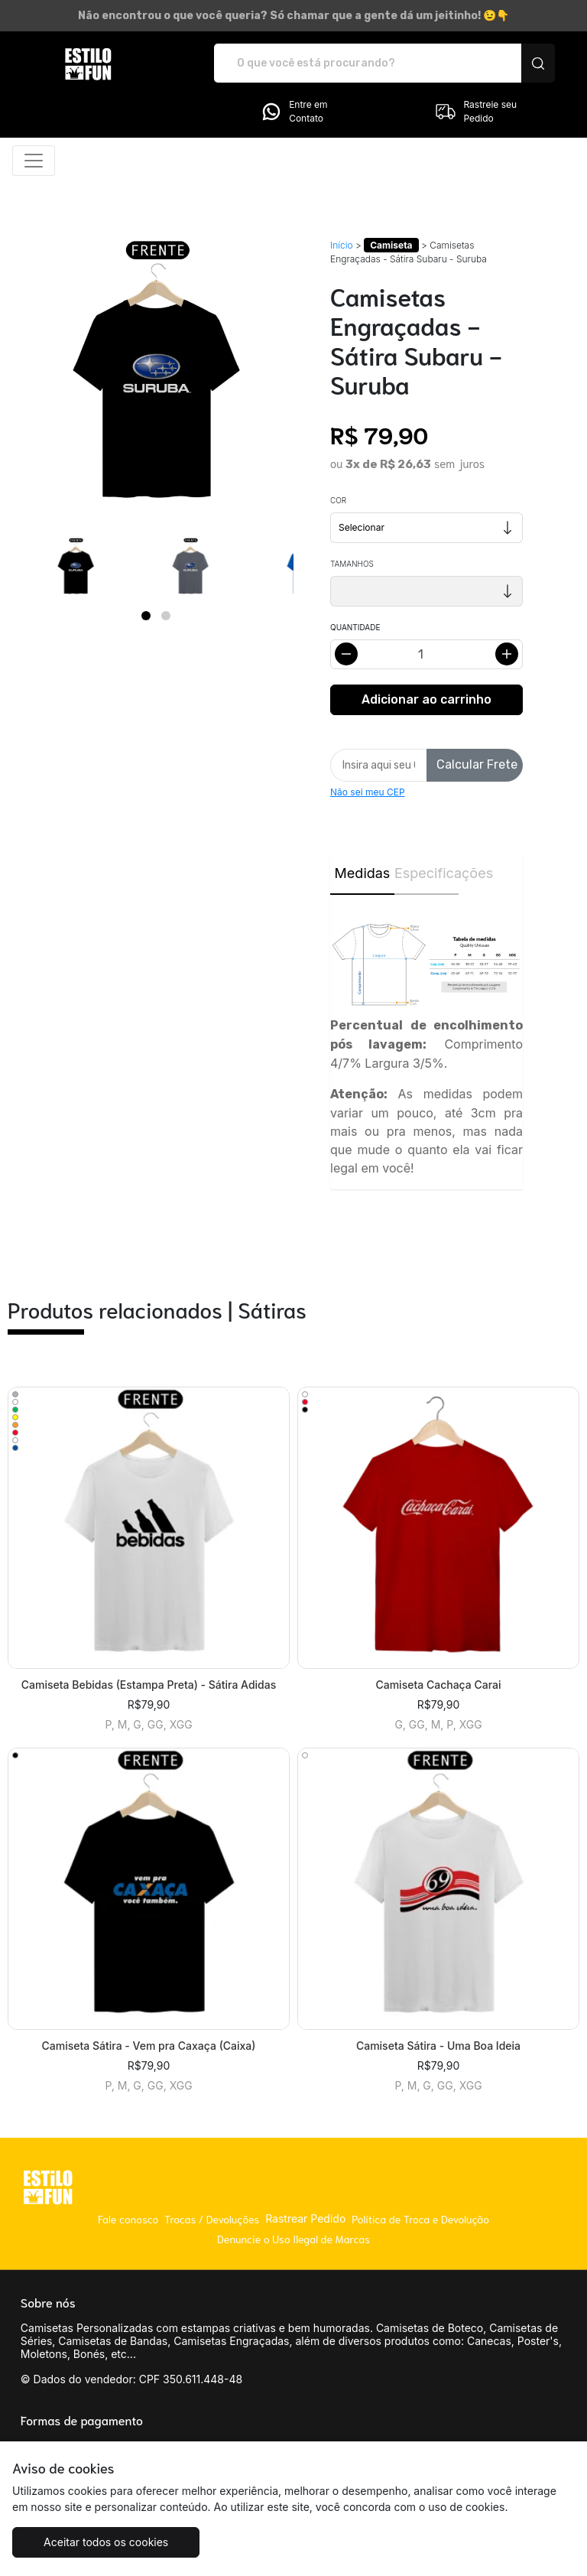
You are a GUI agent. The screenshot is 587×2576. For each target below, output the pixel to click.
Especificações (426, 873)
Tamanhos (352, 563)
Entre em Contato (293, 111)
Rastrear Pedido (305, 2218)
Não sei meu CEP (367, 792)
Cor (338, 500)
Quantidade (355, 627)
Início (341, 245)
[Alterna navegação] (33, 160)
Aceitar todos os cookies (106, 2541)
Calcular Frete (476, 764)
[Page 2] (165, 615)
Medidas (363, 873)
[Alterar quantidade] (426, 654)
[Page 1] (146, 615)
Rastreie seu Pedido (475, 111)
